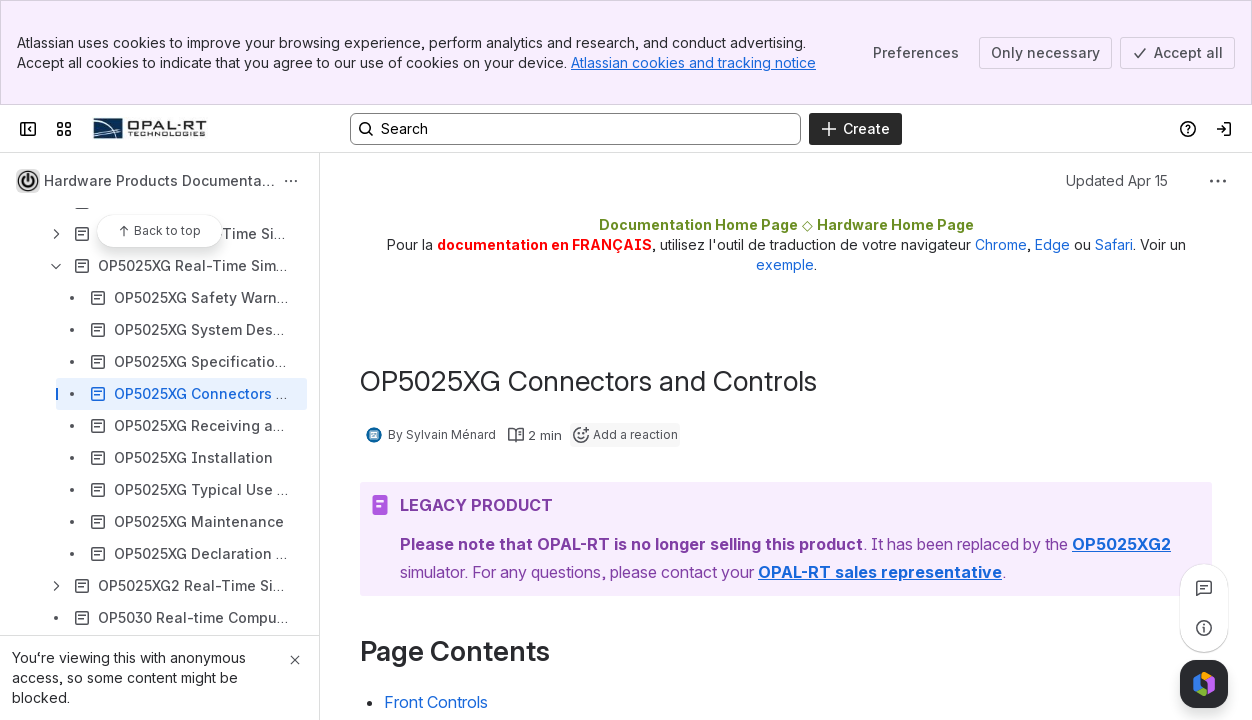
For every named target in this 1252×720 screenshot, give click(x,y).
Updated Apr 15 (1117, 180)
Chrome (1001, 244)
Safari (1114, 244)
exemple (785, 264)
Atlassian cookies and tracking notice (693, 62)
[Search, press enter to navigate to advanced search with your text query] (575, 129)
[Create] (855, 129)
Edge (1052, 244)
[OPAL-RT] (150, 129)
